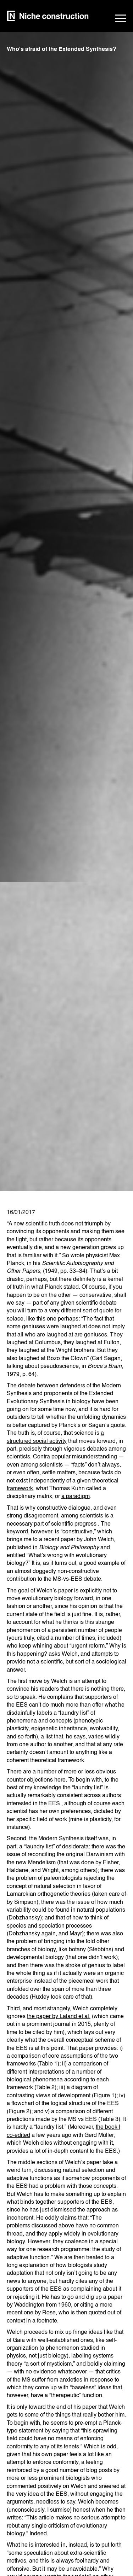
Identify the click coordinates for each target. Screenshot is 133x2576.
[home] (48, 19)
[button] (120, 18)
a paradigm (75, 1496)
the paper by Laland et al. (58, 2017)
